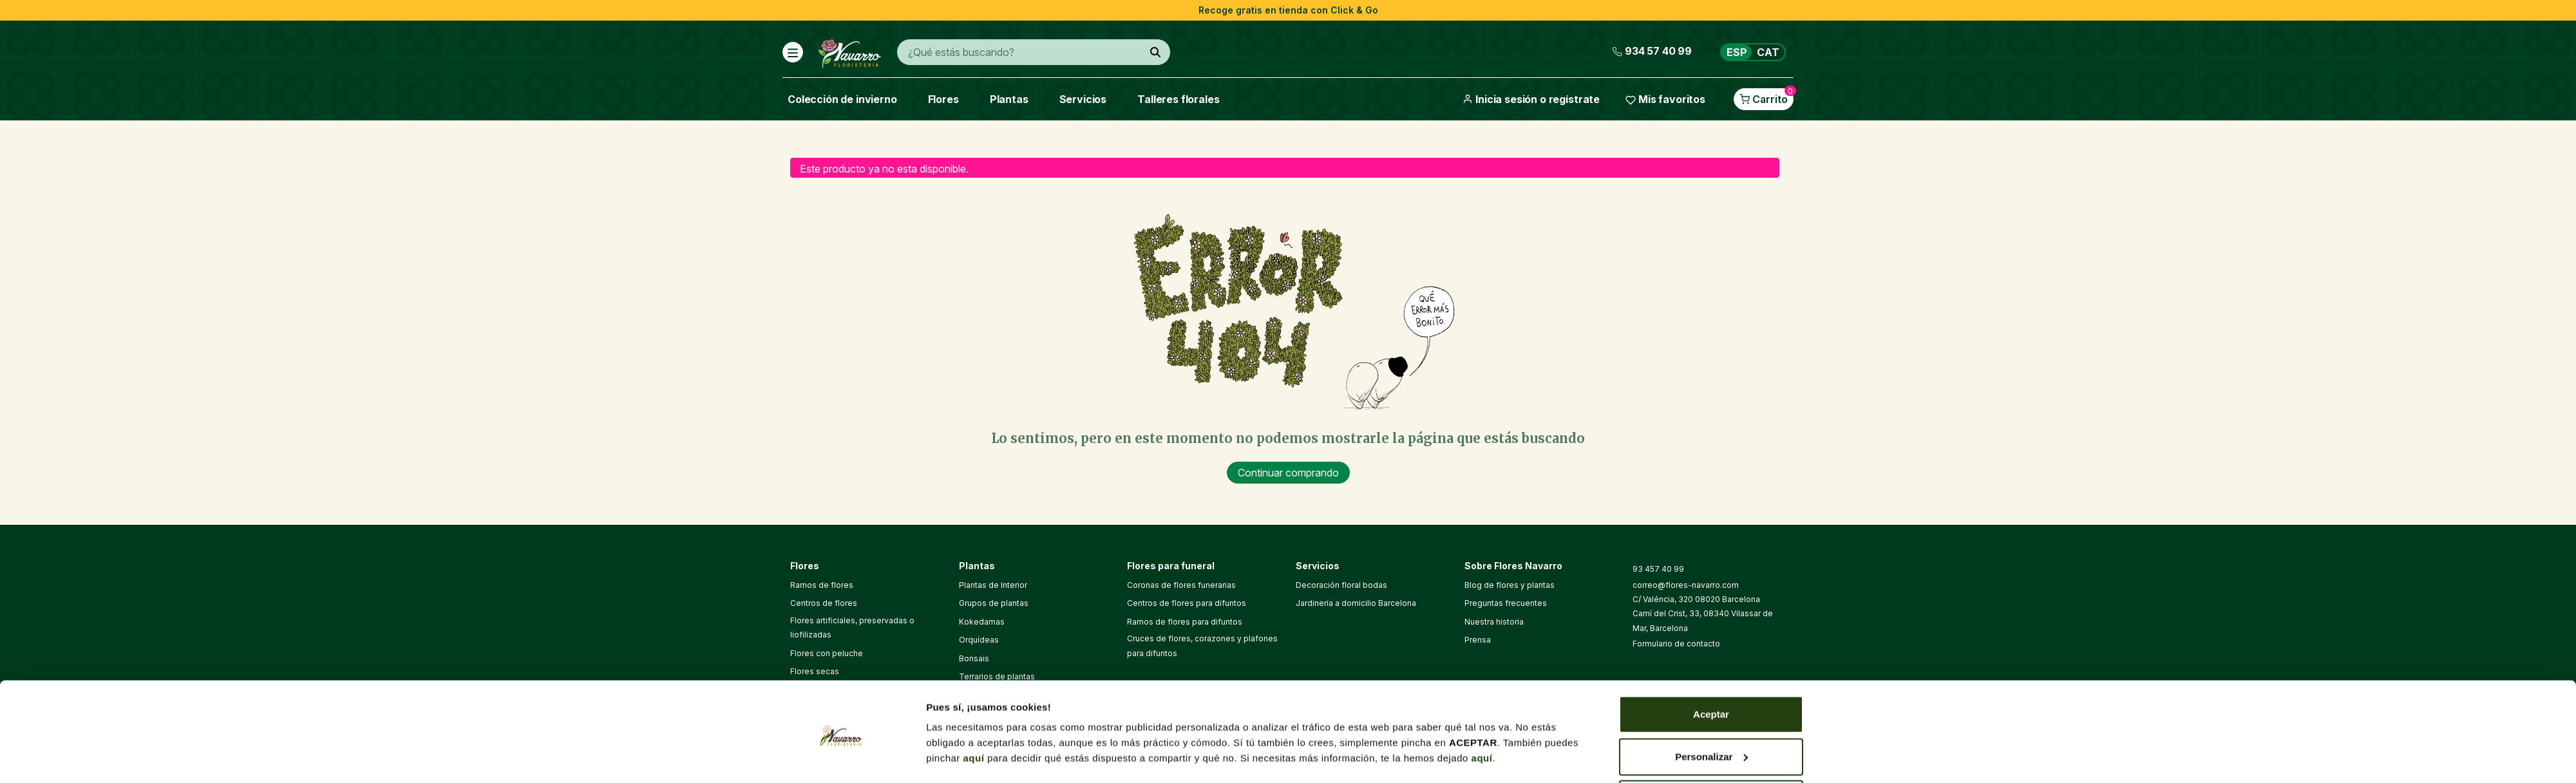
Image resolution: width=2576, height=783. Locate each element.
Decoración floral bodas (1341, 585)
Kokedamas (982, 622)
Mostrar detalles (963, 476)
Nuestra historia (1494, 622)
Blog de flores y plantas (1509, 585)
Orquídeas (979, 640)
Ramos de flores (821, 585)
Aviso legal (1244, 746)
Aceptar (1711, 397)
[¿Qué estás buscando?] (1155, 52)
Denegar (1711, 481)
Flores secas (814, 671)
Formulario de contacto (1676, 643)
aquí (974, 440)
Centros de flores (823, 603)
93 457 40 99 (1658, 569)
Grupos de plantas (993, 603)
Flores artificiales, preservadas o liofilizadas (852, 627)
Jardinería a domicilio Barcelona (1356, 603)
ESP (1737, 52)
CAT (1768, 52)
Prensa (1477, 640)
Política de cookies (1316, 746)
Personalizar (1711, 439)
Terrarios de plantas (997, 676)
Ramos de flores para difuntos (1184, 622)
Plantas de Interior (993, 585)
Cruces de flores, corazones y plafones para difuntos (1202, 645)
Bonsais (974, 658)
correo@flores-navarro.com (1686, 585)
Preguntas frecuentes (1505, 603)
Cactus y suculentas (997, 694)
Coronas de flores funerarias (1181, 585)
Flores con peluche (826, 653)
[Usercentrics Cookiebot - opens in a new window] (840, 490)
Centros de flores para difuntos (1186, 603)
